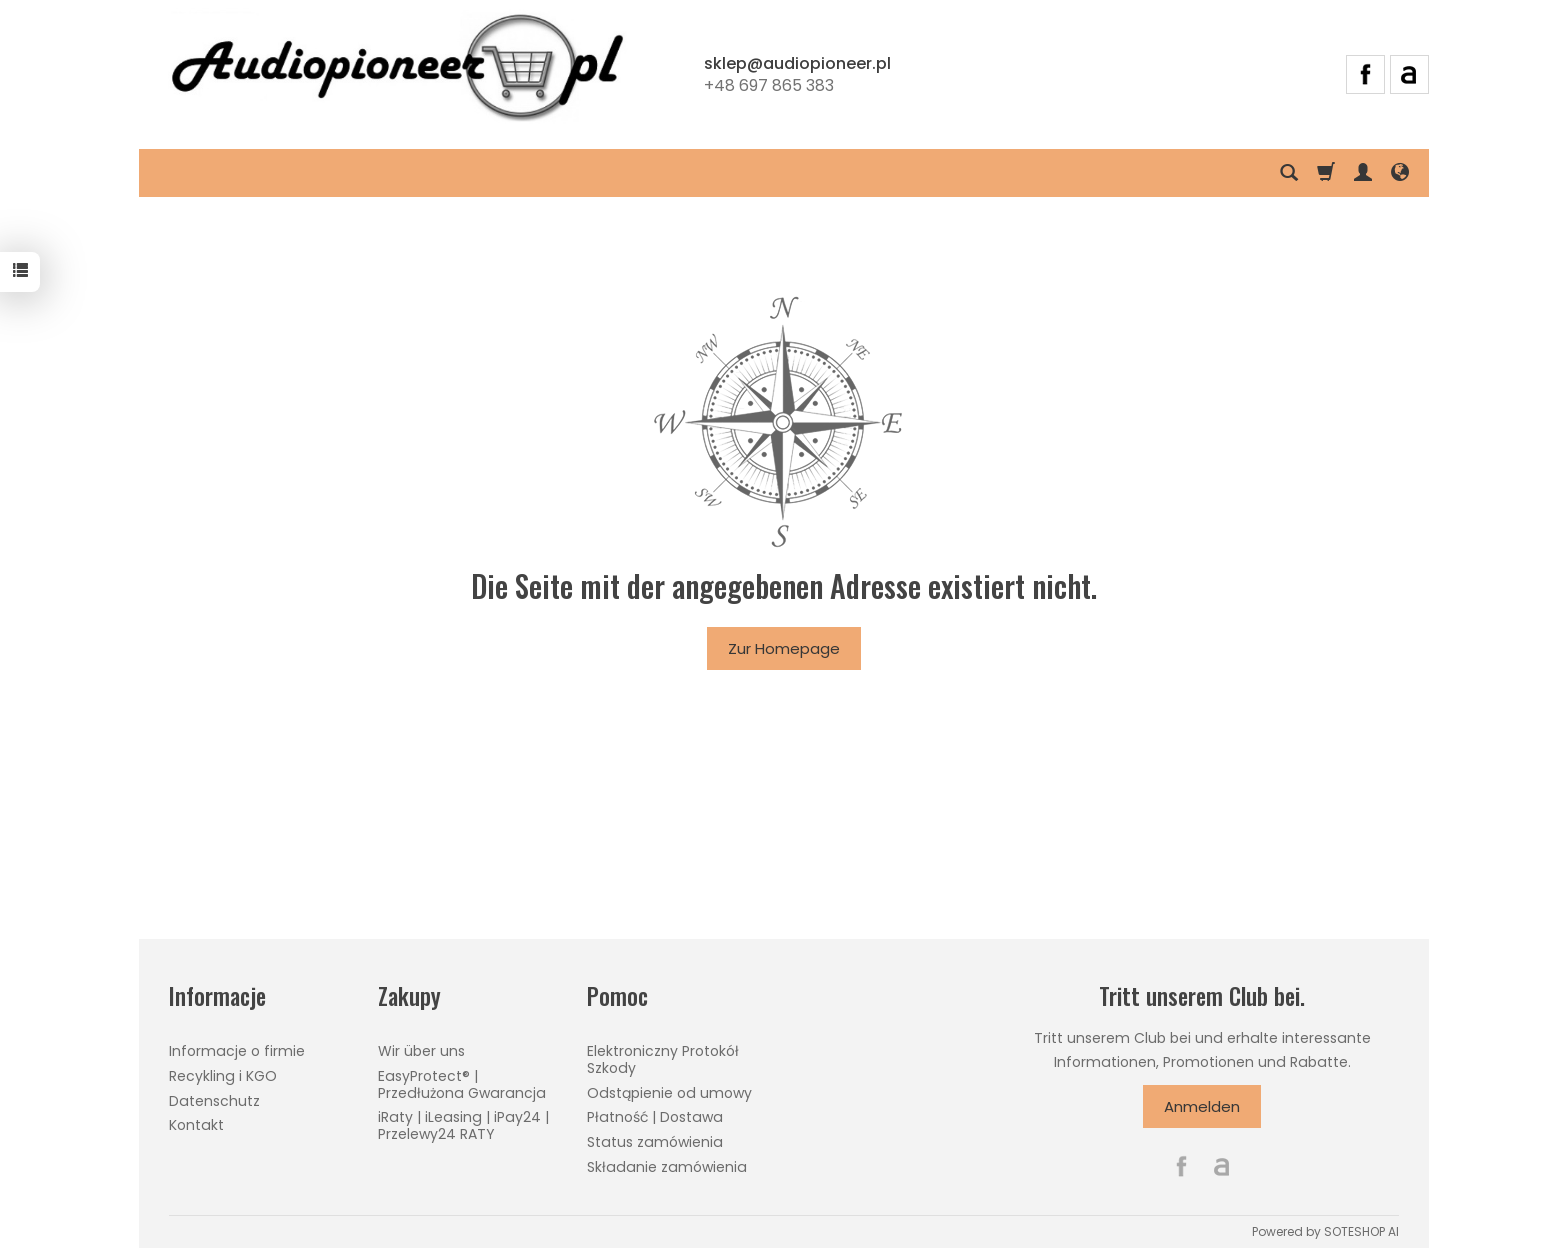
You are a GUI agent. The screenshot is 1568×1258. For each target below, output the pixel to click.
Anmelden (1202, 1106)
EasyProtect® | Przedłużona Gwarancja (462, 1084)
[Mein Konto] (1363, 173)
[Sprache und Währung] (1400, 173)
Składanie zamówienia (667, 1167)
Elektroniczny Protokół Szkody (663, 1059)
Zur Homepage (784, 648)
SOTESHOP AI (1361, 1231)
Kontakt (196, 1125)
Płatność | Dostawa (655, 1117)
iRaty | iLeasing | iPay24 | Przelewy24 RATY (463, 1125)
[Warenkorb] (1326, 173)
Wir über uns (421, 1051)
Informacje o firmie (237, 1051)
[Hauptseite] (397, 71)
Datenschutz (214, 1101)
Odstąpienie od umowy (669, 1093)
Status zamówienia (655, 1142)
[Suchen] (1289, 173)
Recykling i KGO (223, 1076)
